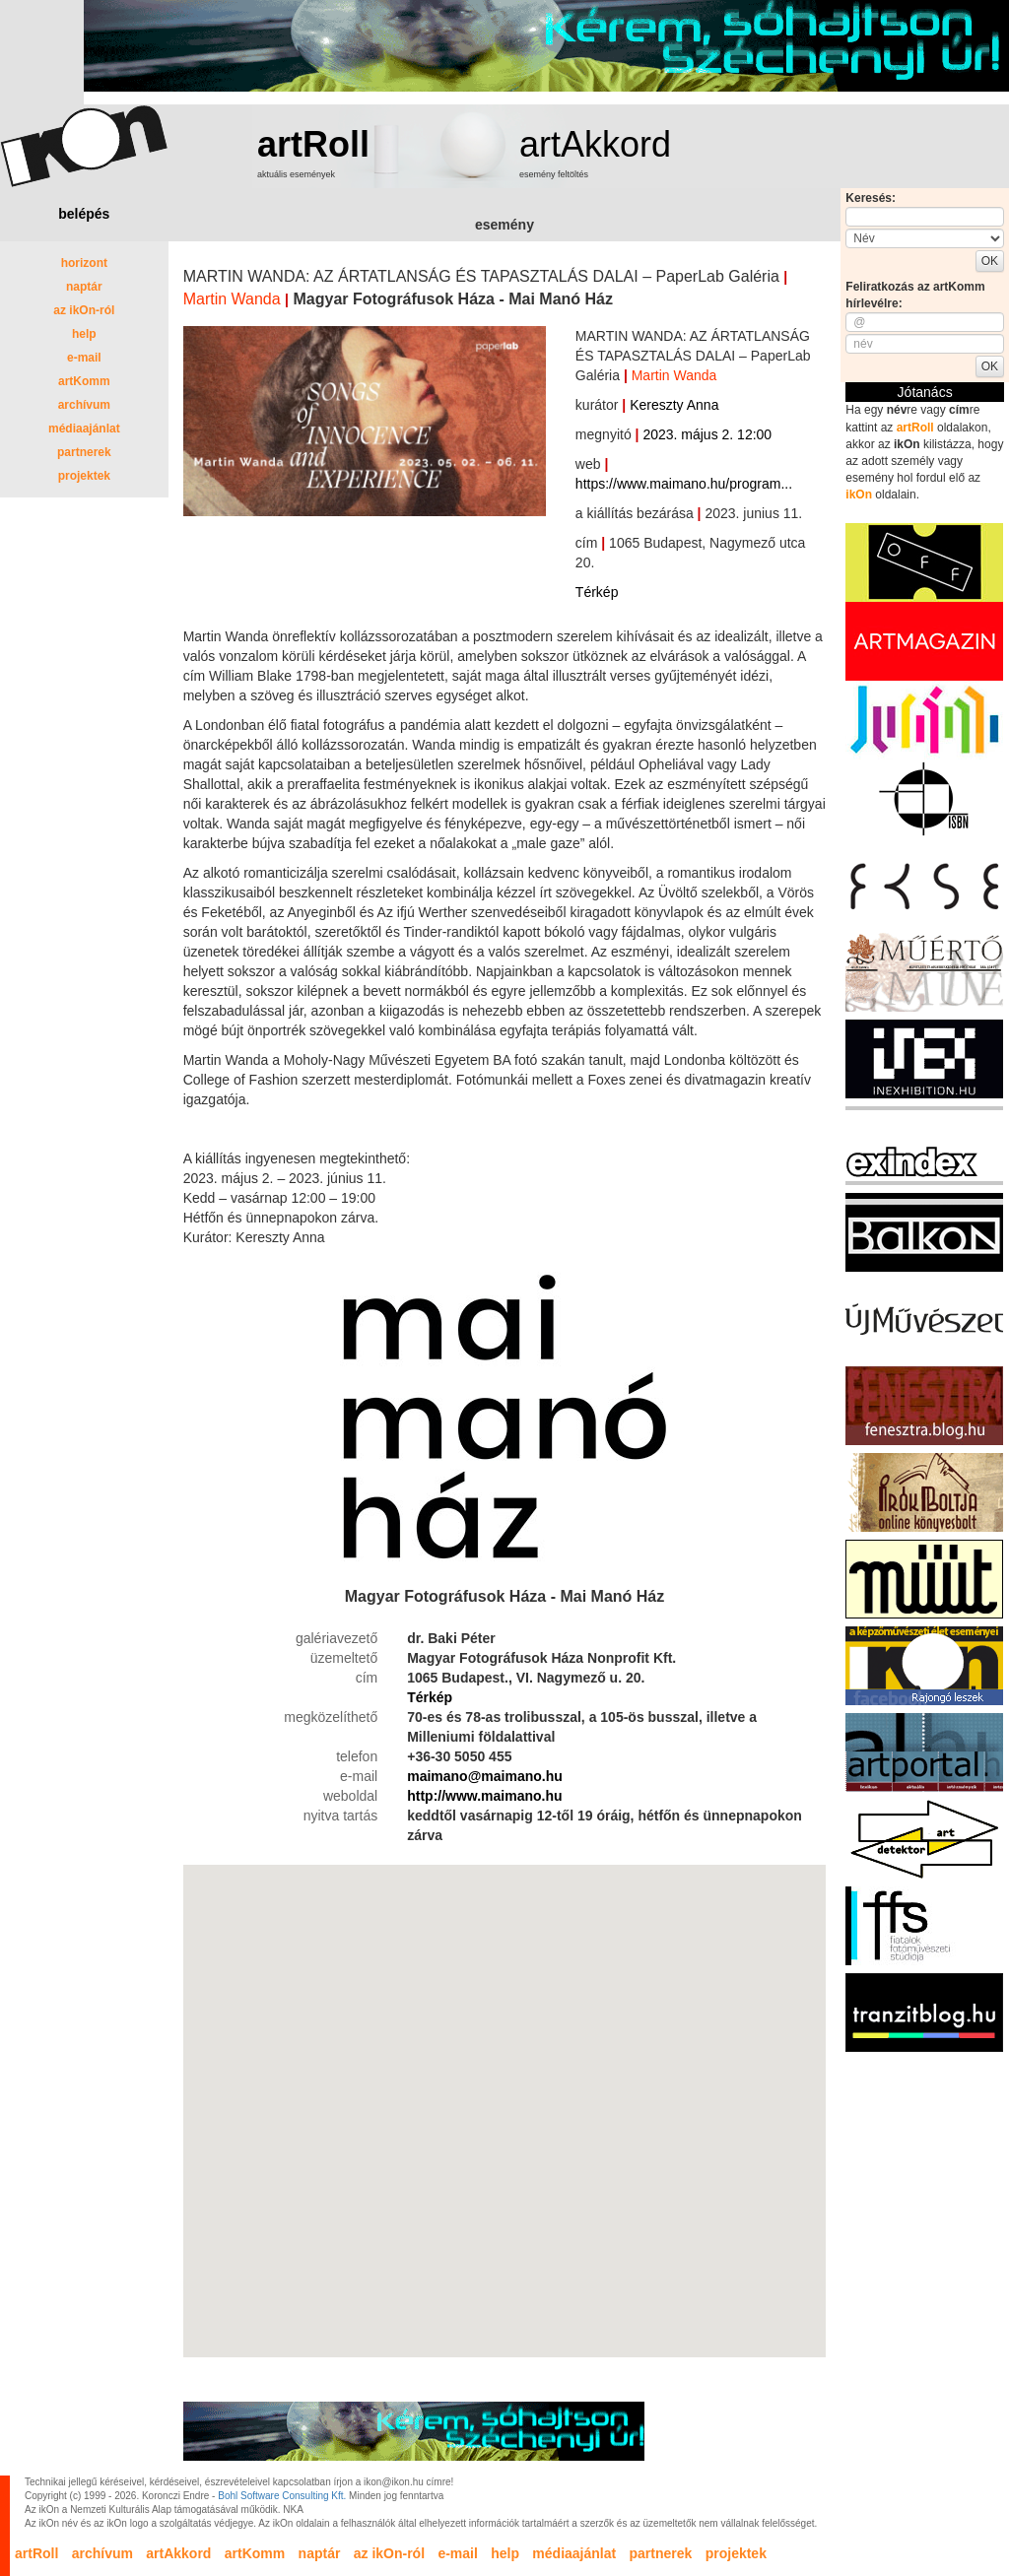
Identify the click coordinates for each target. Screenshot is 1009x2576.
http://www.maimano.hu (484, 1796)
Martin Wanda (232, 299)
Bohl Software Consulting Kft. (282, 2495)
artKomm (84, 381)
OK (989, 261)
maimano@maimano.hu (485, 1776)
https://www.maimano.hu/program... (683, 484)
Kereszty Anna (674, 405)
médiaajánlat (84, 428)
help (84, 334)
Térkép (597, 592)
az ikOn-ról (83, 310)
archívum (84, 405)
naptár (84, 287)
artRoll (313, 144)
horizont (84, 263)
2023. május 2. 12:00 (707, 434)
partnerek (84, 452)
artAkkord (595, 144)
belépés (83, 214)
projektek (84, 476)
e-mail (84, 357)
